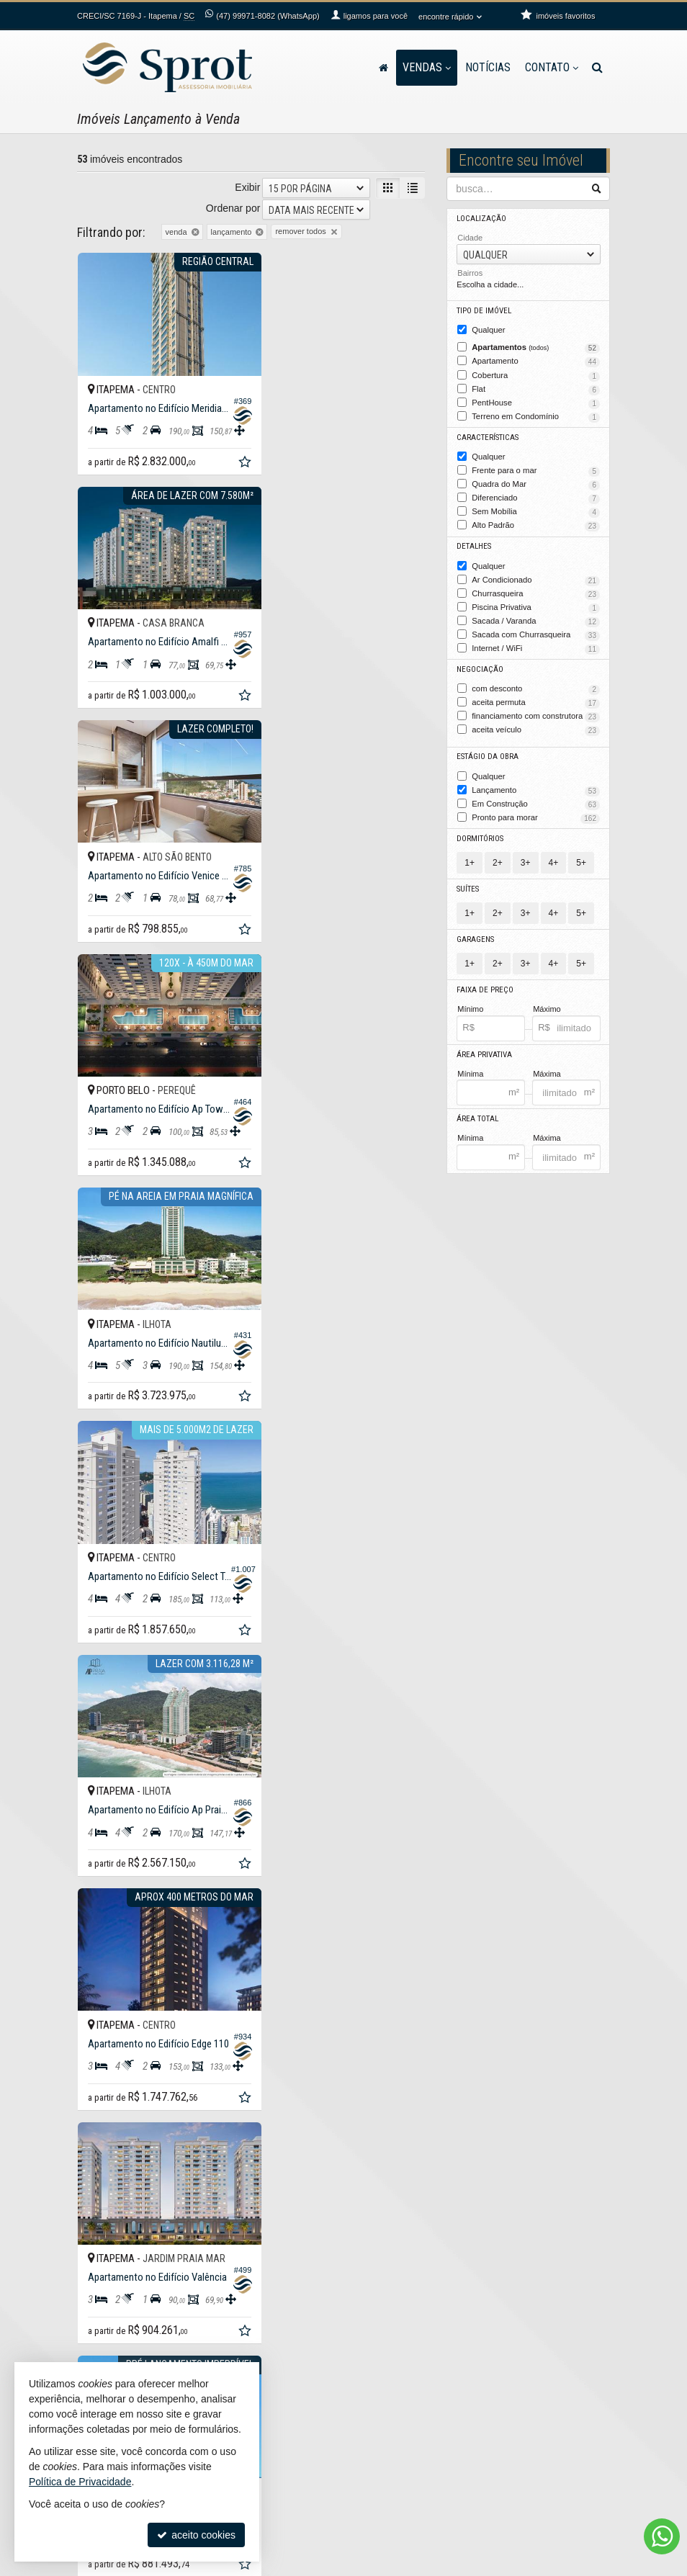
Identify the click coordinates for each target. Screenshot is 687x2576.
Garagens (475, 930)
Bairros (469, 273)
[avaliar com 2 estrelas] (99, 2137)
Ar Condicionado (536, 575)
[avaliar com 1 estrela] (84, 2137)
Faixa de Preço (484, 979)
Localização (480, 218)
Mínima (470, 1063)
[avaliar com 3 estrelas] (114, 2137)
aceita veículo (536, 723)
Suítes (468, 879)
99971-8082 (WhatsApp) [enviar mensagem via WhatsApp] (267, 16)
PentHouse (536, 401)
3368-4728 (398, 2399)
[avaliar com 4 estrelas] (129, 2137)
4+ (554, 853)
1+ (469, 853)
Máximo (547, 999)
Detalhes (474, 542)
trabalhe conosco (401, 2436)
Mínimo (470, 999)
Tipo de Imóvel (484, 310)
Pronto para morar (536, 809)
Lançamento (536, 782)
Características (486, 435)
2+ (498, 853)
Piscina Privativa (536, 602)
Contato (551, 67)
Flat (536, 388)
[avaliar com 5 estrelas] (144, 2137)
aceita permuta (536, 696)
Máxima (547, 1063)
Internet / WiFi (536, 642)
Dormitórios (480, 829)
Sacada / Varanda (536, 615)
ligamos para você (404, 2412)
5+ (581, 853)
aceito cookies (196, 2535)
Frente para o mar (536, 468)
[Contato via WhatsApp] (662, 2536)
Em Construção (536, 796)
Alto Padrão (536, 522)
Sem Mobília (536, 508)
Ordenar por (233, 208)
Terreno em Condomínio (536, 415)
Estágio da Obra (487, 749)
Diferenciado (536, 495)
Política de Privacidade (241, 2565)
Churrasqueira (536, 589)
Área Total (477, 1108)
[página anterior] (292, 2136)
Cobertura (536, 374)
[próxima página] (412, 2136)
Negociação (479, 663)
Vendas (427, 67)
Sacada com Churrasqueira (536, 629)
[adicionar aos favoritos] (230, 453)
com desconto (536, 682)
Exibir (247, 187)
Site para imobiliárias (522, 2565)
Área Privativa (484, 1044)
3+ (526, 853)
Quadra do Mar (536, 482)
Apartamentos (536, 347)
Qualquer (488, 329)
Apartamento (536, 361)
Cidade (469, 237)
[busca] (597, 68)
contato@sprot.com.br (411, 2424)
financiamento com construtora (536, 709)
